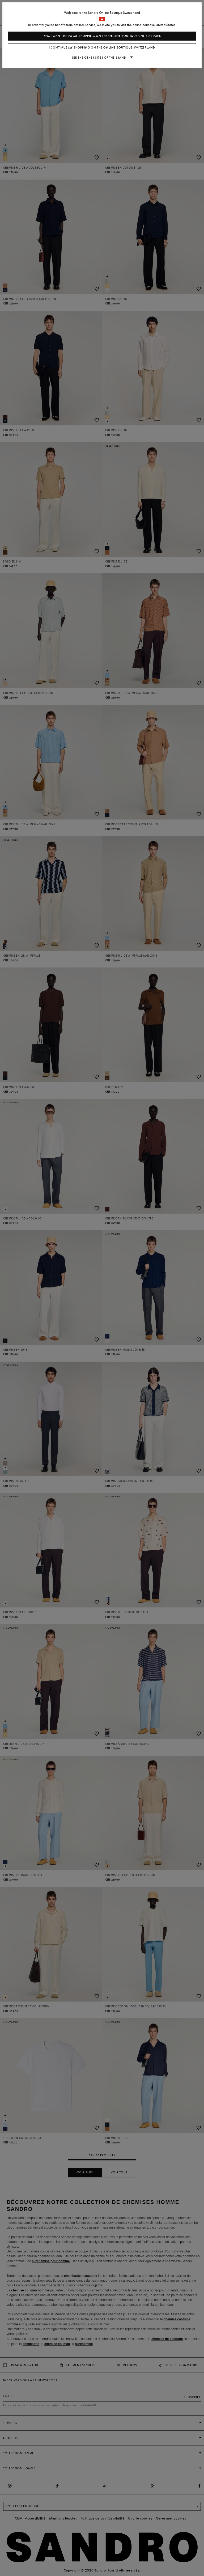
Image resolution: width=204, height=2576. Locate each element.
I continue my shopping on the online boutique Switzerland (102, 47)
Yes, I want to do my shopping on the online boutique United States (102, 36)
